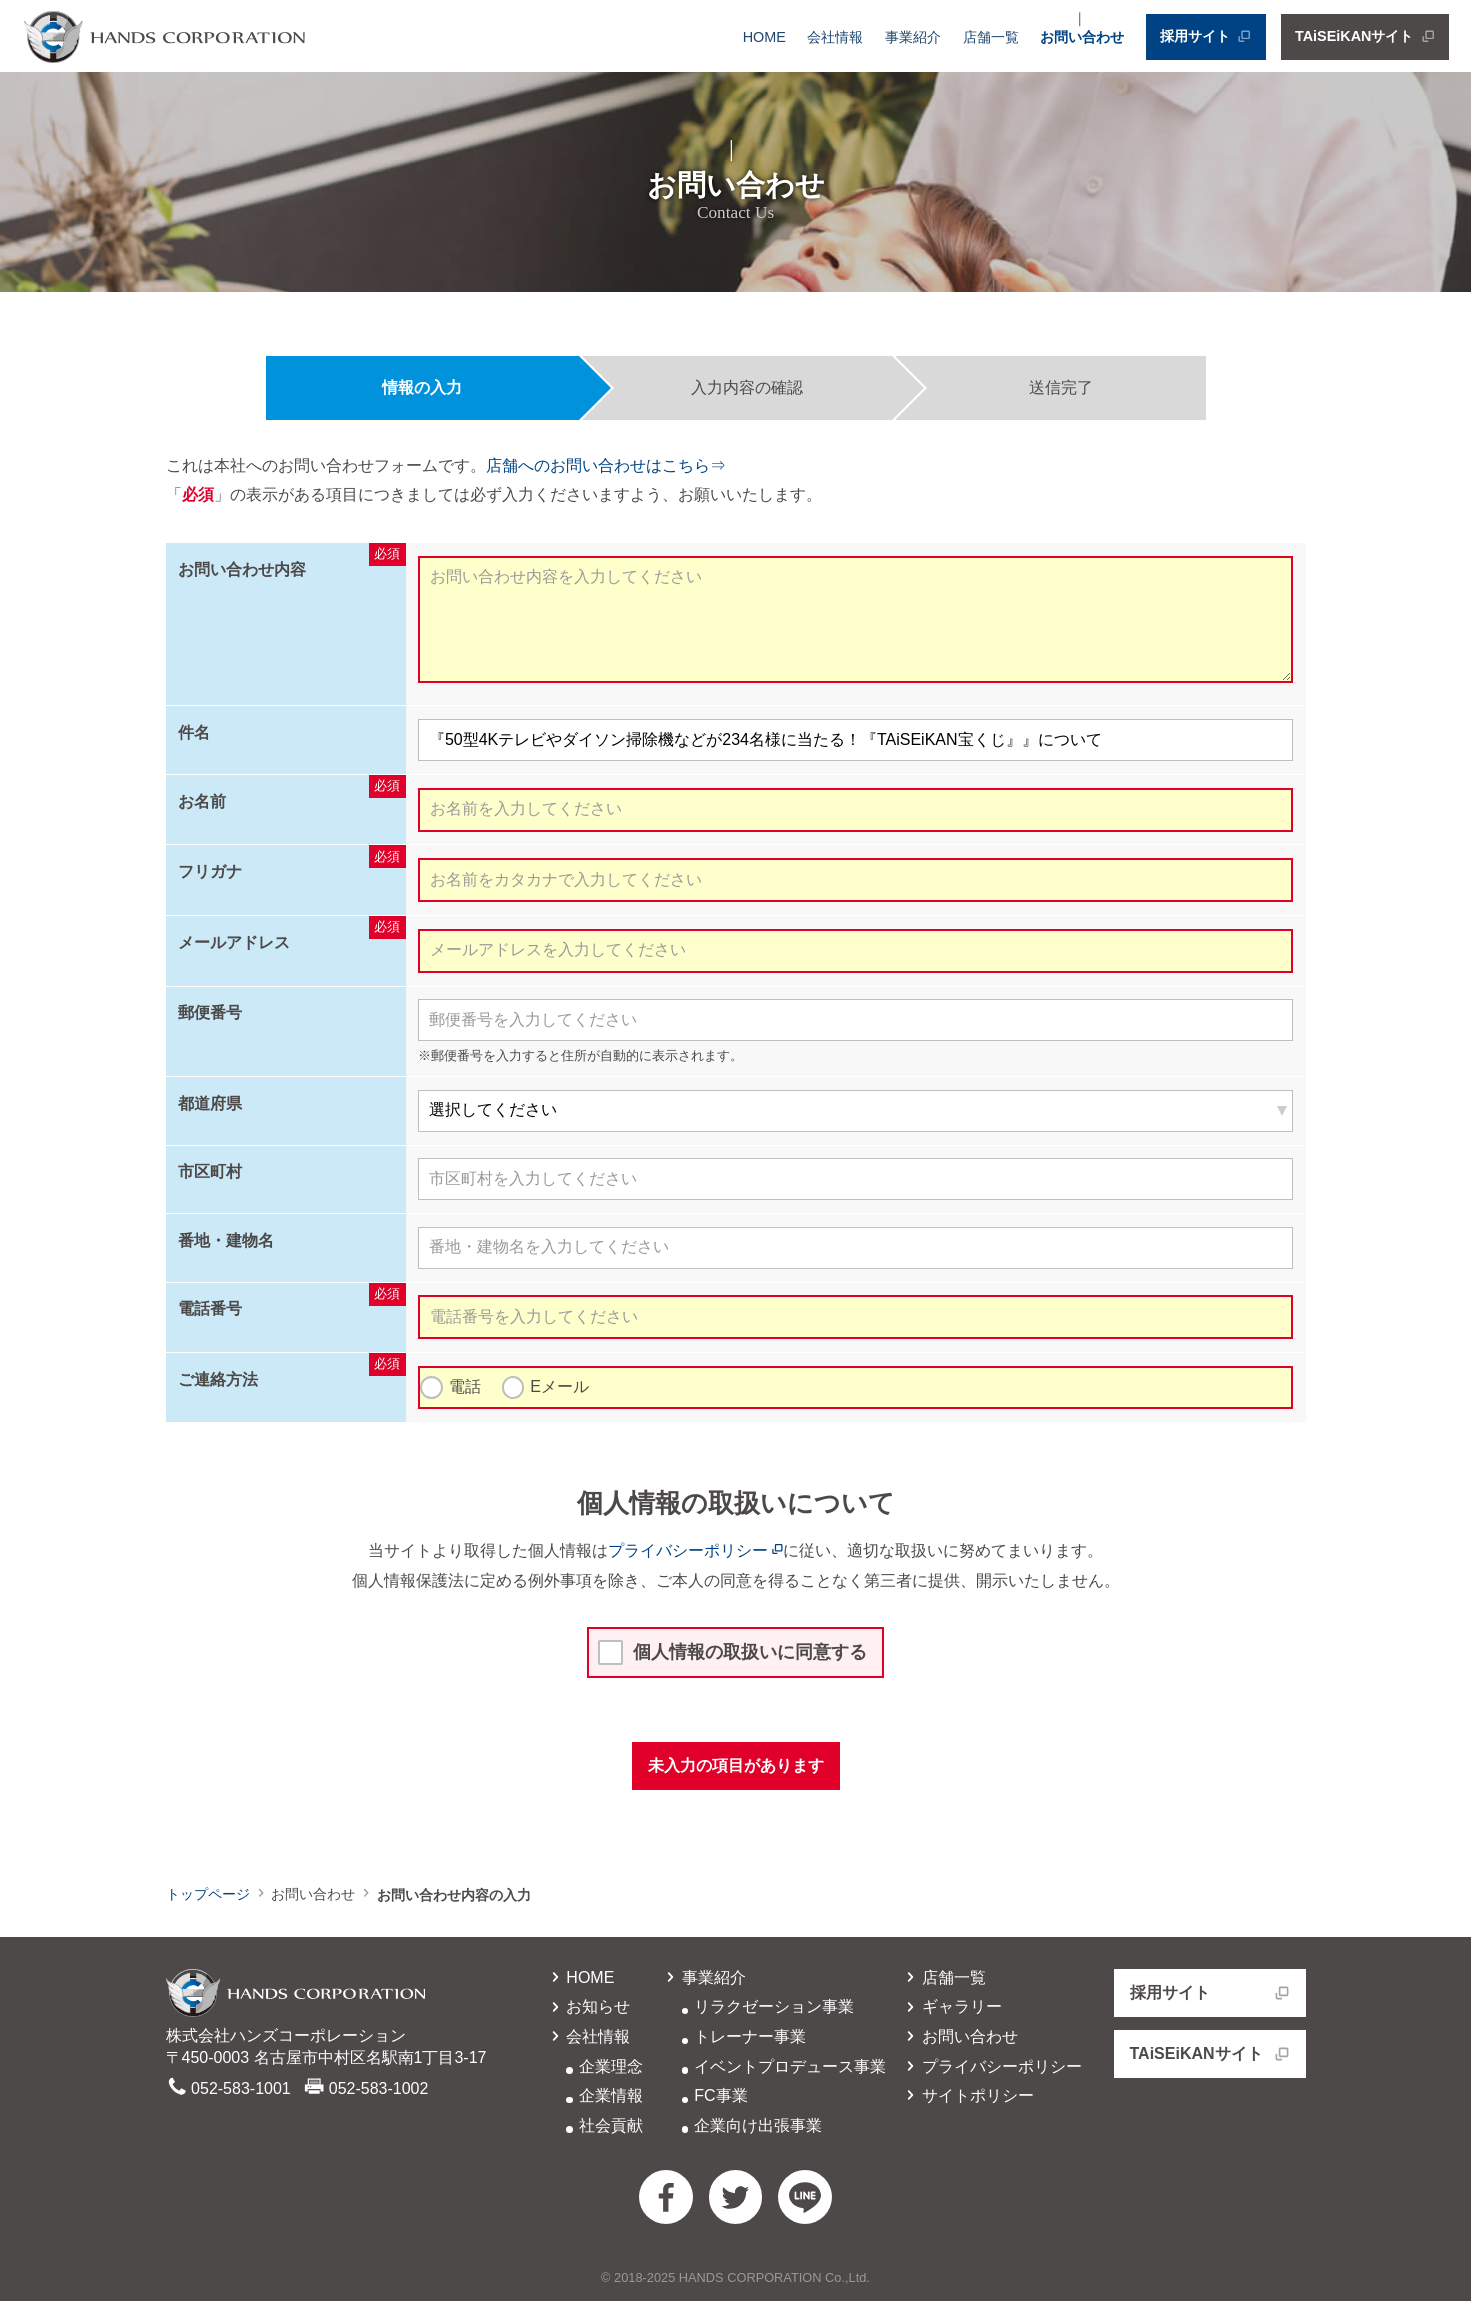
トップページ (208, 1894)
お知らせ (588, 2006)
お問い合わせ (1082, 37)
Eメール (559, 1386)
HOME (764, 37)
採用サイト (1206, 37)
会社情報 (835, 37)
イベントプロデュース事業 (790, 2066)
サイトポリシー (967, 2095)
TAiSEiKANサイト (1365, 37)
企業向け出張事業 (758, 2125)
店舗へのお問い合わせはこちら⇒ (606, 465)
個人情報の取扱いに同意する (750, 1652)
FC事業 (720, 2095)
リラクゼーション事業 (774, 2006)
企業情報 (611, 2095)
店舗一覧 (991, 37)
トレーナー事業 (750, 2036)
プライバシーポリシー (696, 1550)
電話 (465, 1386)
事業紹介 (913, 37)
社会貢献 (611, 2125)
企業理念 (611, 2066)
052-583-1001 (241, 2088)
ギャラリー (951, 2006)
